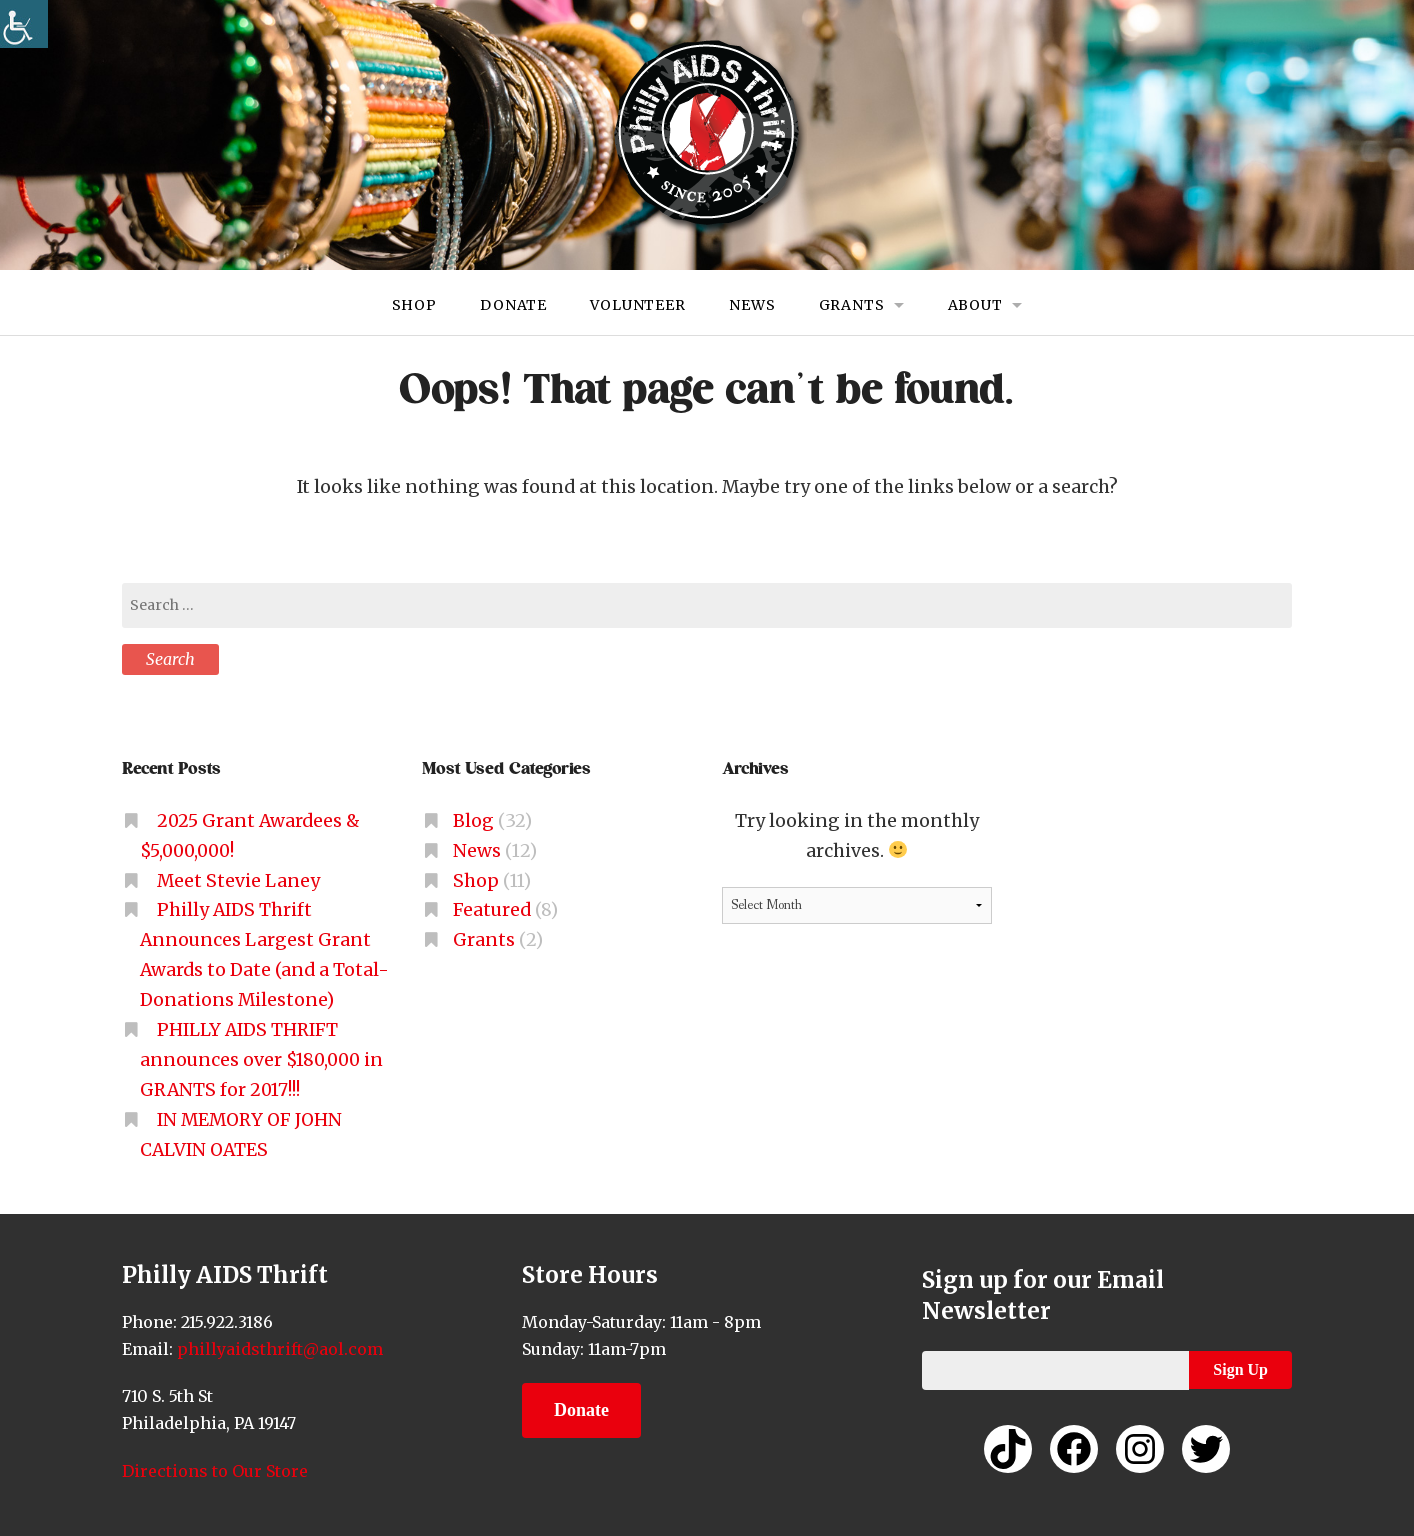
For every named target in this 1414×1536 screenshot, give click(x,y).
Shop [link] (413, 305)
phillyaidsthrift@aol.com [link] (278, 1349)
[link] (24, 24)
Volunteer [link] (638, 305)
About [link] (975, 305)
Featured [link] (492, 910)
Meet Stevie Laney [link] (238, 881)
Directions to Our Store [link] (215, 1471)
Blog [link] (473, 821)
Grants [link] (852, 305)
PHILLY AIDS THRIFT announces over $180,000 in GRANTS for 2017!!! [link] (261, 1060)
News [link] (752, 305)
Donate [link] (513, 305)
